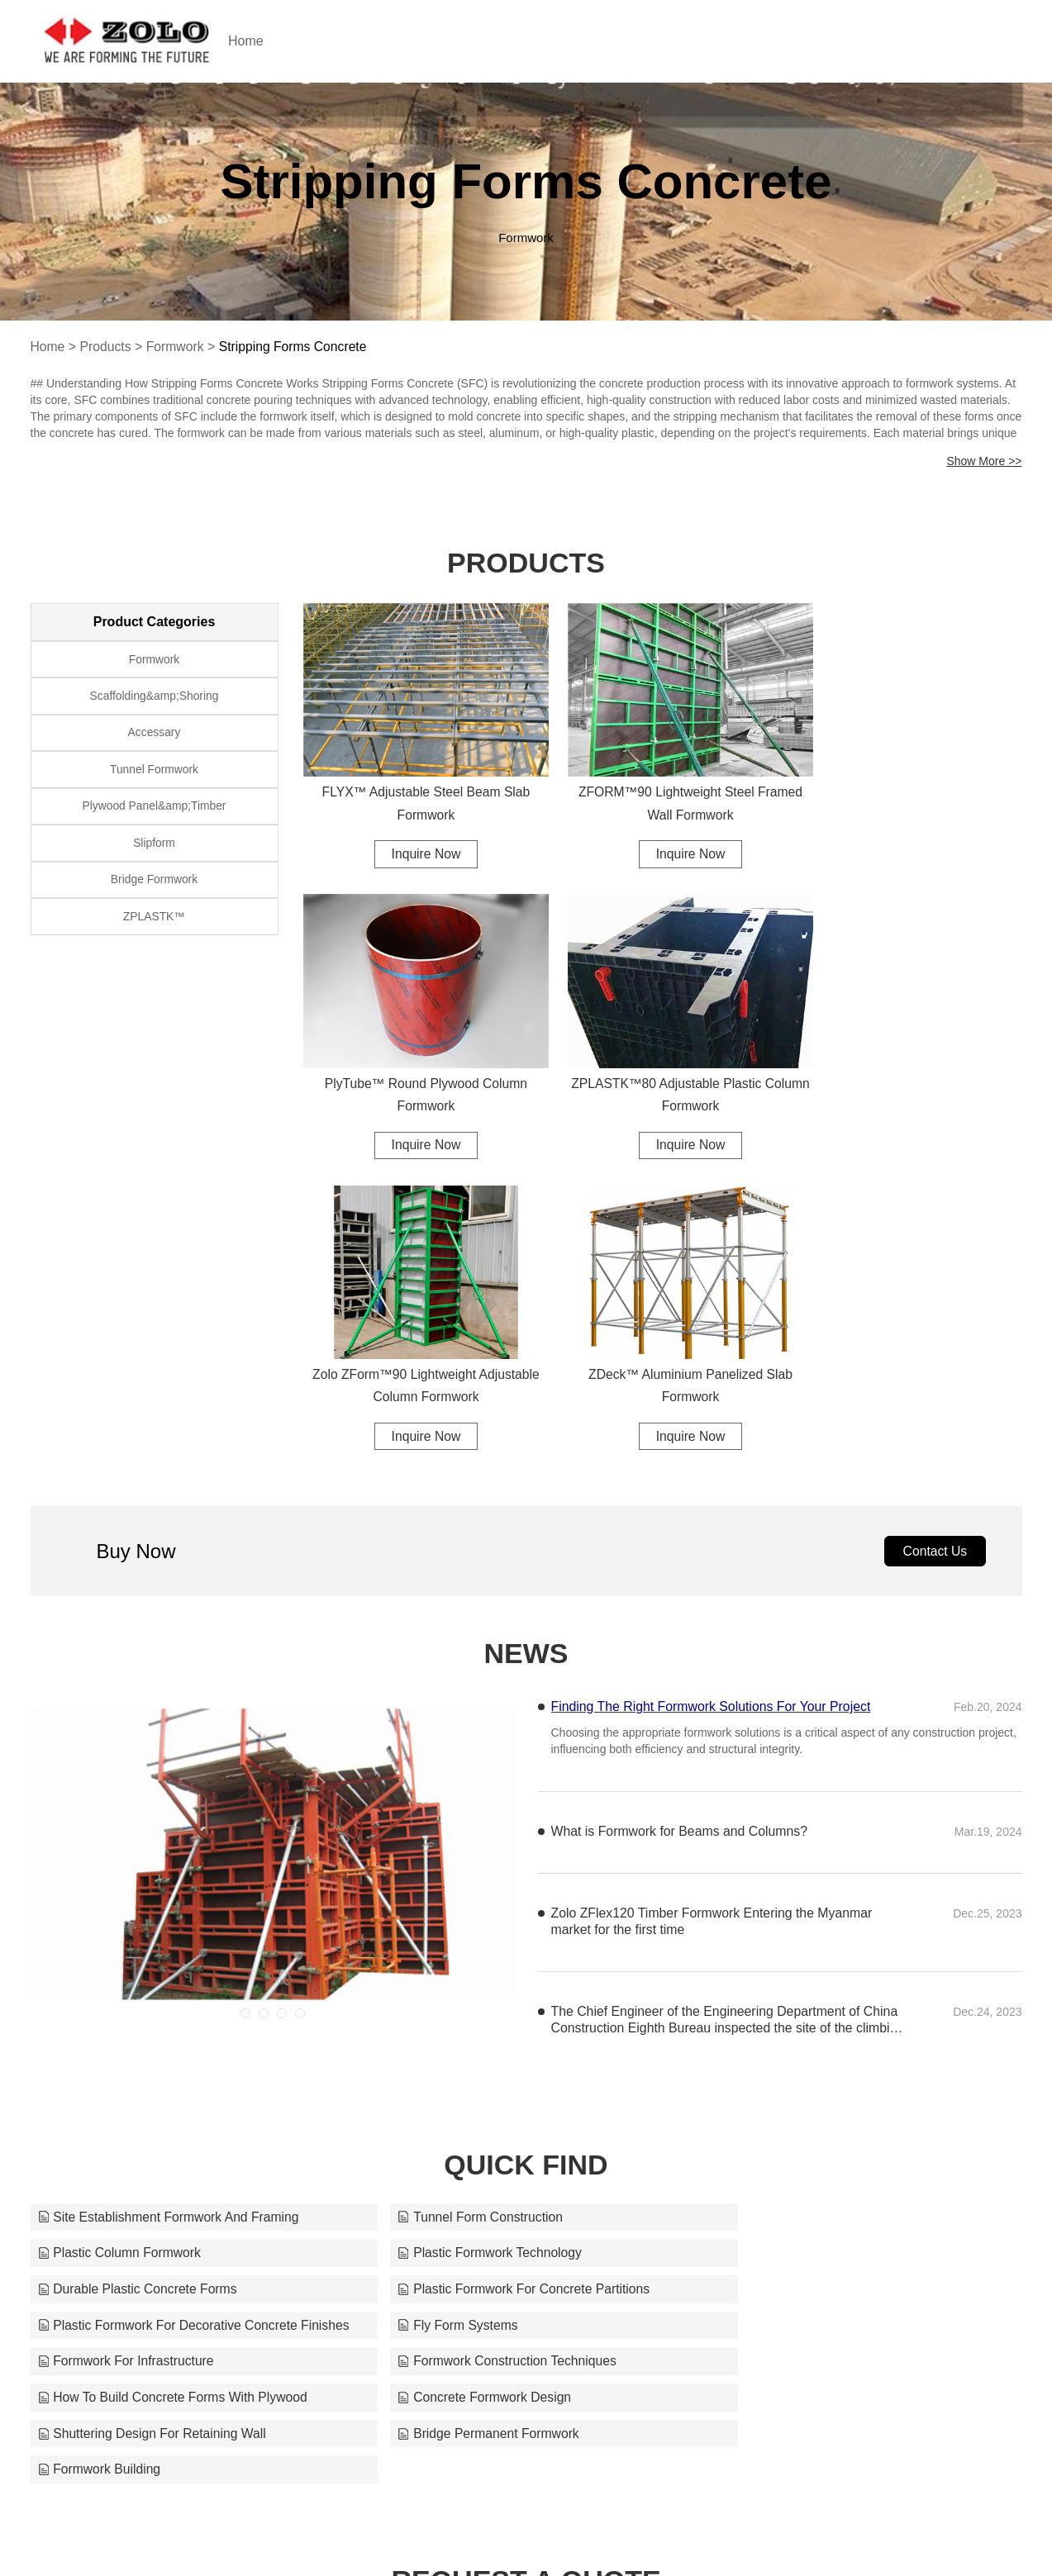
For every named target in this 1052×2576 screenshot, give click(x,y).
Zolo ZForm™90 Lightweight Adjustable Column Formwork (663, 1069)
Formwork (177, 347)
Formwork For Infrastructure (797, 1977)
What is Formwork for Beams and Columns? (681, 1518)
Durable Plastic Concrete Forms (474, 1940)
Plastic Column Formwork (790, 1904)
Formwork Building (769, 2049)
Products (106, 347)
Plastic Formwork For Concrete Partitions (835, 1940)
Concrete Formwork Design (795, 2013)
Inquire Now (416, 840)
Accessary (154, 736)
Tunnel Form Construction (456, 1904)
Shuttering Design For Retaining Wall (154, 2049)
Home (263, 41)
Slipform (154, 850)
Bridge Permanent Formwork (465, 2049)
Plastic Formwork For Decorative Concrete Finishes (191, 1977)
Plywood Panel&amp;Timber (153, 812)
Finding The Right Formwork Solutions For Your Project (712, 1393)
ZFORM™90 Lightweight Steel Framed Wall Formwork (662, 789)
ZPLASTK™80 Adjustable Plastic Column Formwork (416, 1069)
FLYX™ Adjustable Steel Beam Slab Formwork (416, 789)
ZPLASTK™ (153, 926)
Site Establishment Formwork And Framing (170, 1904)
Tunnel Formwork (153, 774)
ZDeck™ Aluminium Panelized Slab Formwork (909, 1069)
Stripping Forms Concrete (296, 347)
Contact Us (934, 1237)
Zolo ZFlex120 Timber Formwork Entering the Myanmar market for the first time (713, 1608)
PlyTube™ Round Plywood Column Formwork (908, 789)
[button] (245, 1700)
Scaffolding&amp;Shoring (154, 698)
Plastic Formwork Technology (131, 1940)
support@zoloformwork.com (709, 2535)
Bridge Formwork (154, 888)
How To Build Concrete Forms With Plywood (510, 2013)
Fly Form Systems (433, 1977)
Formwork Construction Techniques (148, 2013)
